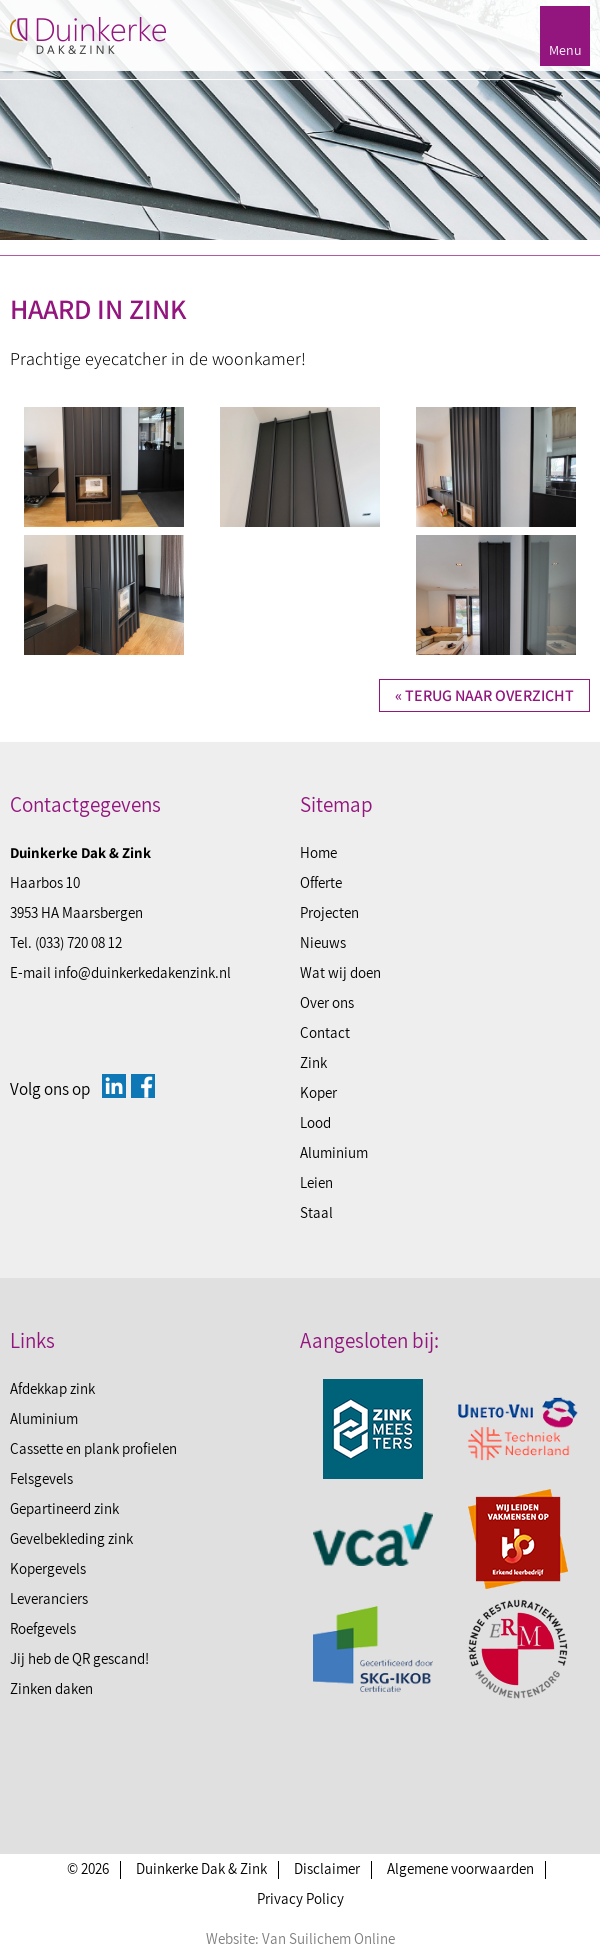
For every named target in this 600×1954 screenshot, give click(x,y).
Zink (313, 1062)
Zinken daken (51, 1688)
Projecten (329, 912)
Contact (325, 1032)
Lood (315, 1122)
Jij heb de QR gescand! (79, 1658)
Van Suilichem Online (328, 1938)
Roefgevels (43, 1628)
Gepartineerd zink (64, 1508)
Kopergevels (48, 1568)
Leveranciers (49, 1598)
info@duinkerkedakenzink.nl (142, 972)
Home (318, 852)
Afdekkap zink (52, 1388)
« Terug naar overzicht (484, 695)
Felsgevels (41, 1478)
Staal (316, 1212)
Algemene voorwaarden (460, 1868)
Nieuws (323, 942)
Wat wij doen (340, 972)
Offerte (321, 882)
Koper (318, 1092)
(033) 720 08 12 (78, 942)
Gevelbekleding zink (71, 1538)
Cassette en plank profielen (93, 1448)
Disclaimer (327, 1868)
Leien (316, 1182)
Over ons (327, 1002)
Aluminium (334, 1152)
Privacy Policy (300, 1898)
